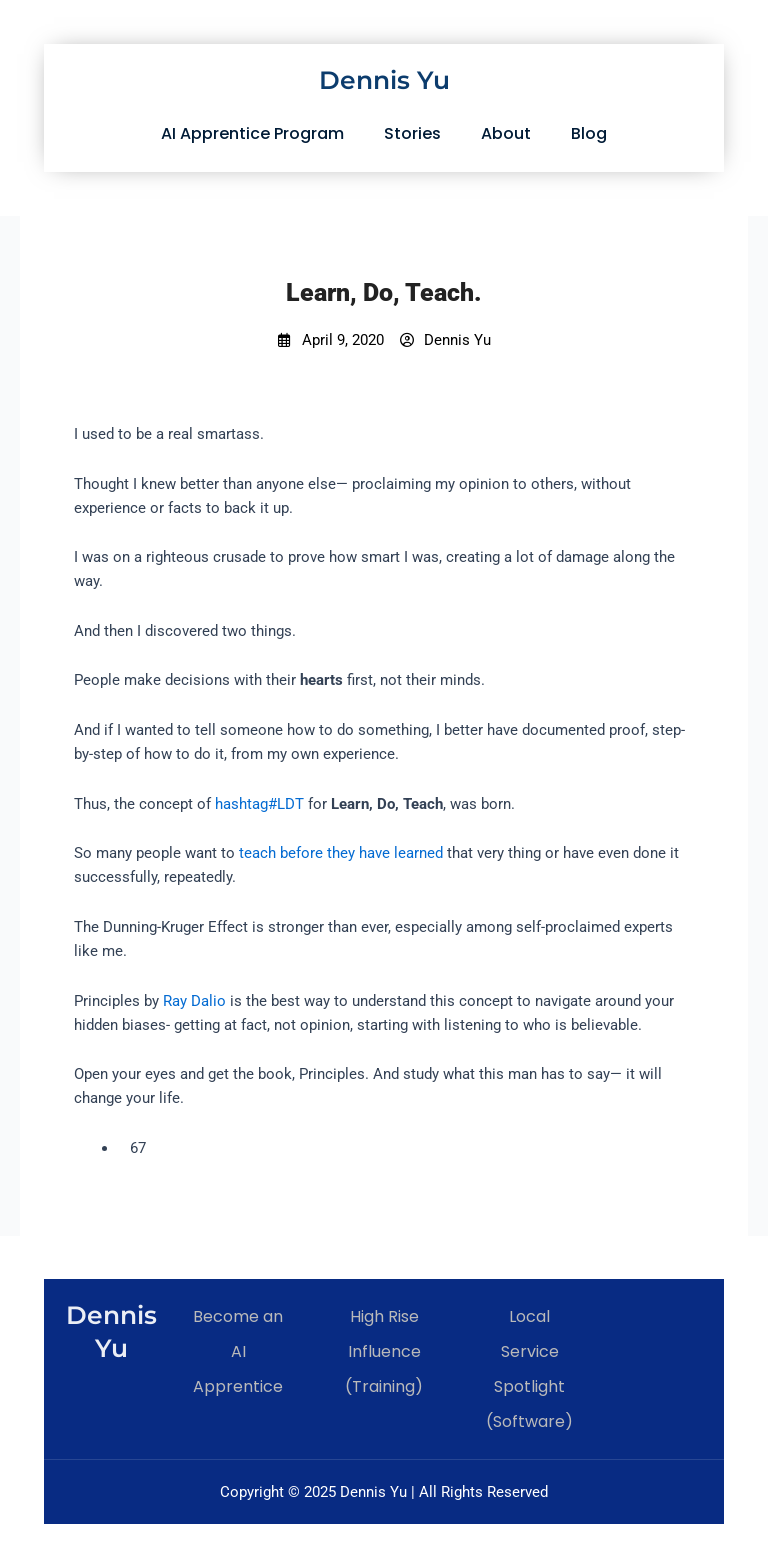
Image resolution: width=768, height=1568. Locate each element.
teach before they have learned (341, 853)
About (506, 133)
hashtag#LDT (259, 804)
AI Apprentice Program (252, 133)
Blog (589, 133)
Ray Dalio (194, 1001)
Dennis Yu (384, 80)
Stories (412, 133)
